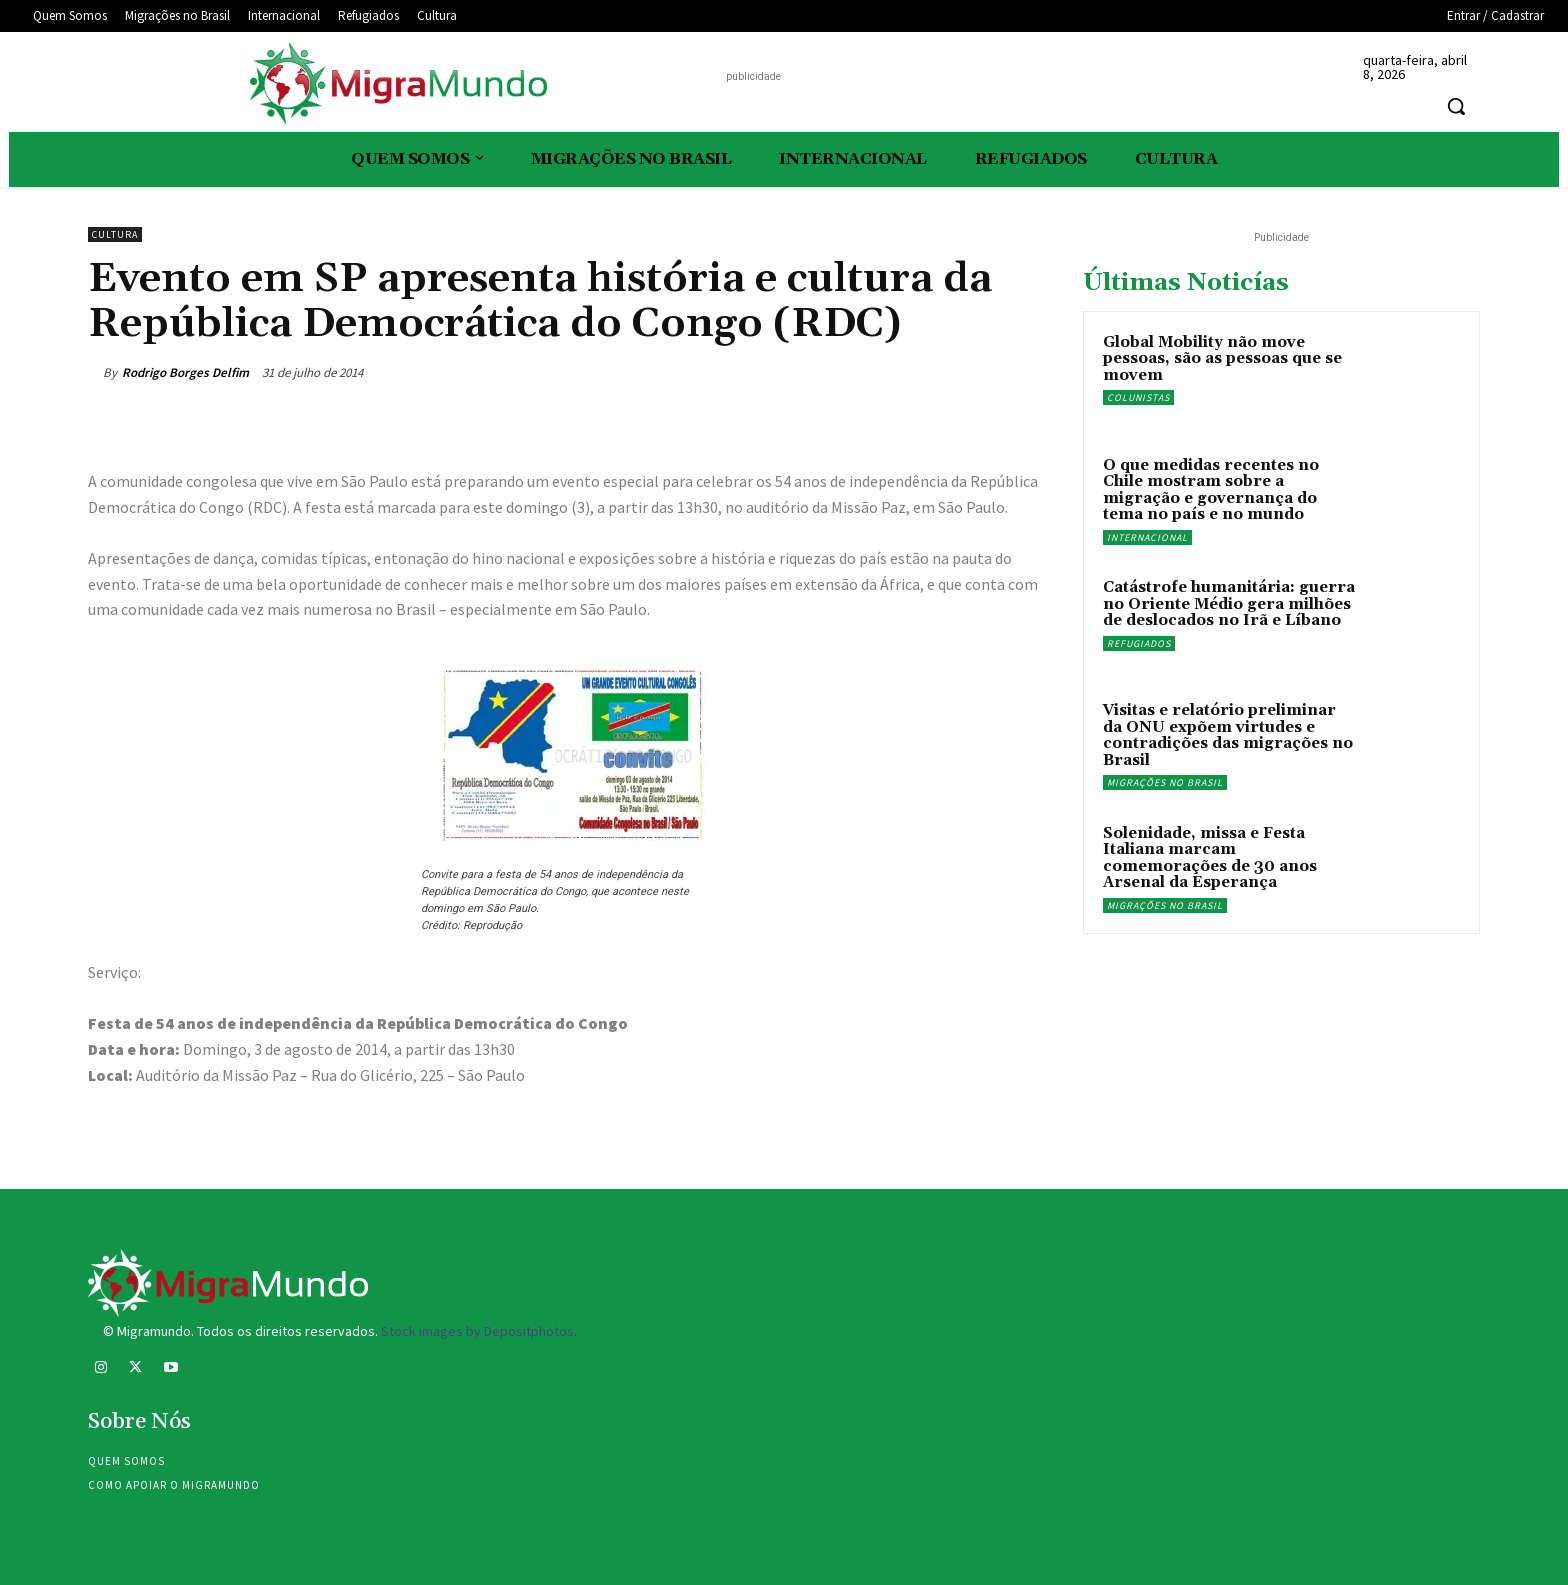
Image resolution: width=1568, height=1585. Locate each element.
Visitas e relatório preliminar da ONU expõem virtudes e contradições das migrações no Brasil (1228, 735)
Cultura (115, 234)
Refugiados (1139, 643)
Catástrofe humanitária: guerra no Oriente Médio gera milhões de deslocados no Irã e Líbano (1229, 604)
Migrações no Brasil (1165, 782)
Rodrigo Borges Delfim (185, 372)
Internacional (1147, 537)
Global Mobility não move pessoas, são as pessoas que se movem (1222, 359)
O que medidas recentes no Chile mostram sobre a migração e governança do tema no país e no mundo (1211, 490)
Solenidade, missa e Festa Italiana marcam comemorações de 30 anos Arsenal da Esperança (1210, 858)
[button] (1456, 106)
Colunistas (1138, 397)
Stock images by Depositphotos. (479, 1331)
